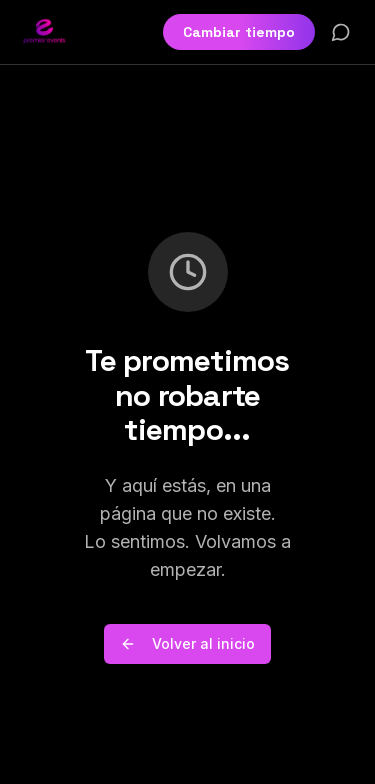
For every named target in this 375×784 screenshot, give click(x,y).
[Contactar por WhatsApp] (341, 32)
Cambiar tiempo (239, 32)
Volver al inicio (187, 643)
